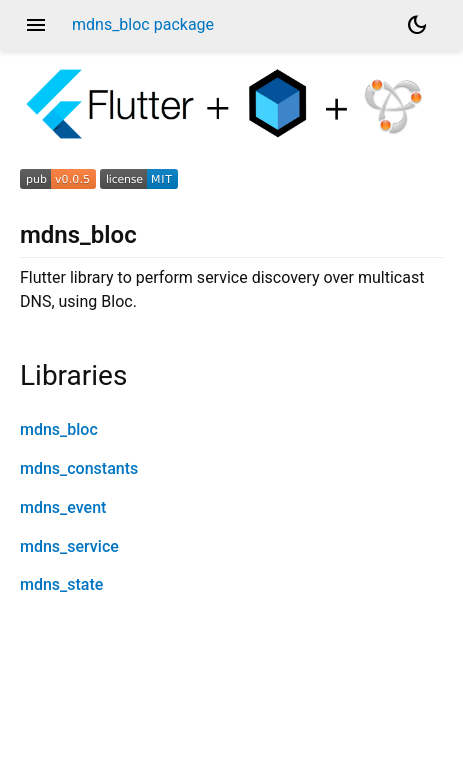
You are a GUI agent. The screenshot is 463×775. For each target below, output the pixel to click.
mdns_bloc (59, 429)
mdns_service (69, 546)
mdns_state (61, 584)
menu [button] (36, 25)
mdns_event (63, 507)
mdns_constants (79, 468)
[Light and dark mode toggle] (417, 25)
